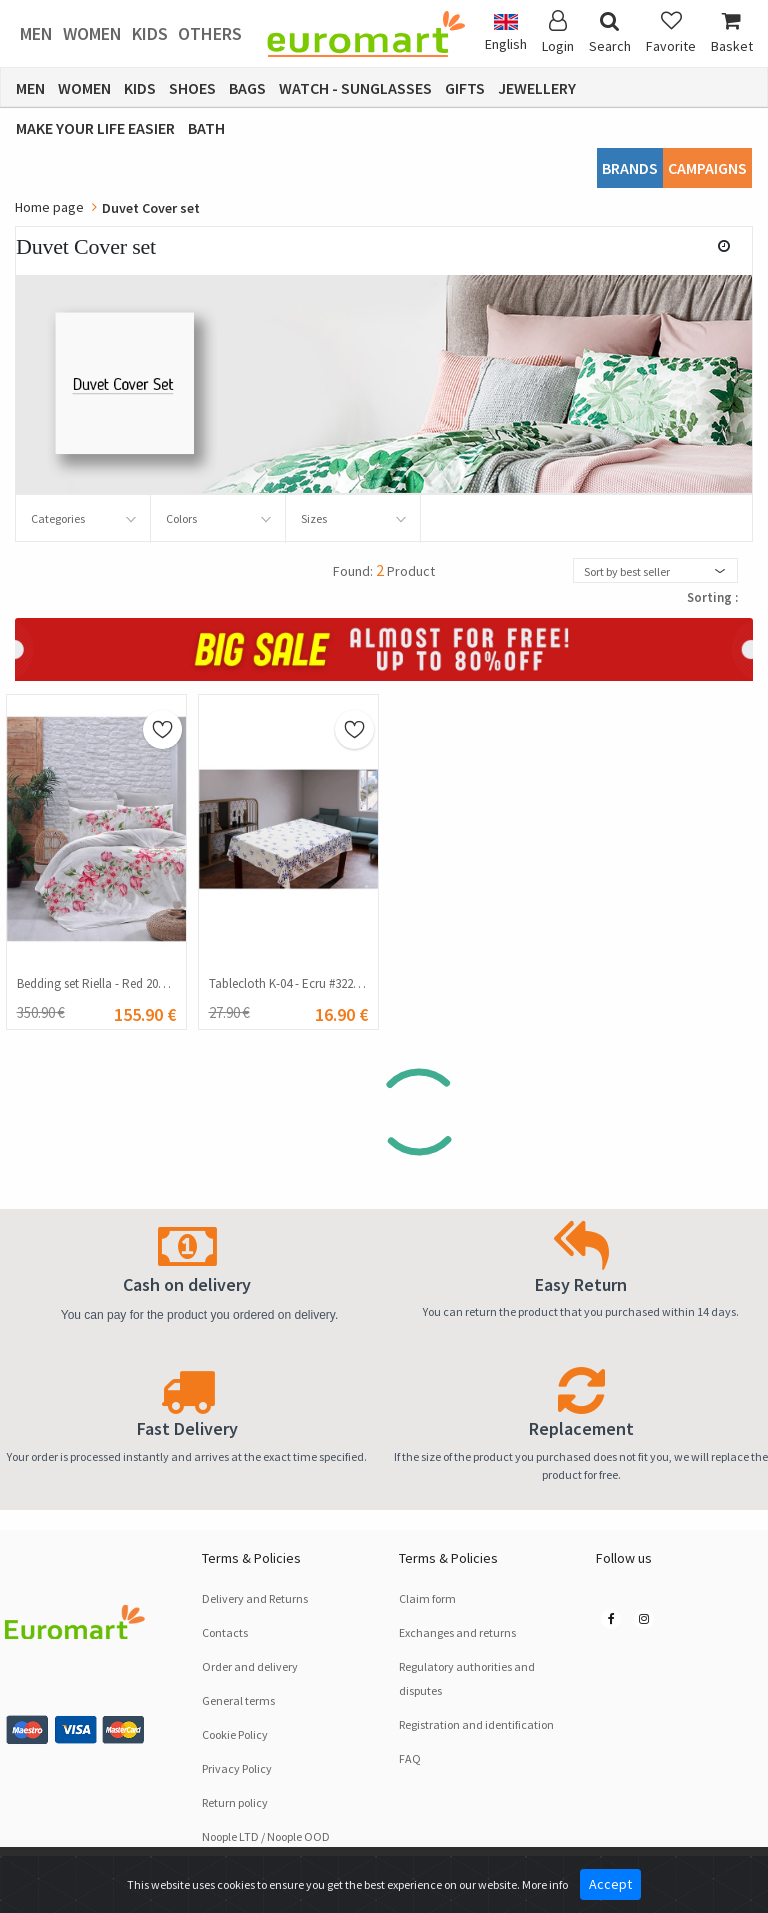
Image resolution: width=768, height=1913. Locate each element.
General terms (238, 1700)
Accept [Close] (610, 1884)
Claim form (427, 1598)
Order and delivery (250, 1666)
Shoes (192, 88)
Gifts (465, 88)
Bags (247, 88)
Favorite (671, 32)
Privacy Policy (237, 1768)
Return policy (235, 1802)
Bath (206, 128)
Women (92, 33)
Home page (49, 207)
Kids (150, 33)
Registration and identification (476, 1724)
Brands (630, 168)
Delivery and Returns (255, 1598)
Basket (732, 32)
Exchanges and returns (457, 1632)
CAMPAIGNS (707, 168)
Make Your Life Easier (95, 128)
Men (36, 33)
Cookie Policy (235, 1734)
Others (210, 33)
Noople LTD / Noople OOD (266, 1836)
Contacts (225, 1632)
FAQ (410, 1758)
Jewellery (537, 88)
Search (610, 32)
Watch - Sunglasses (355, 88)
